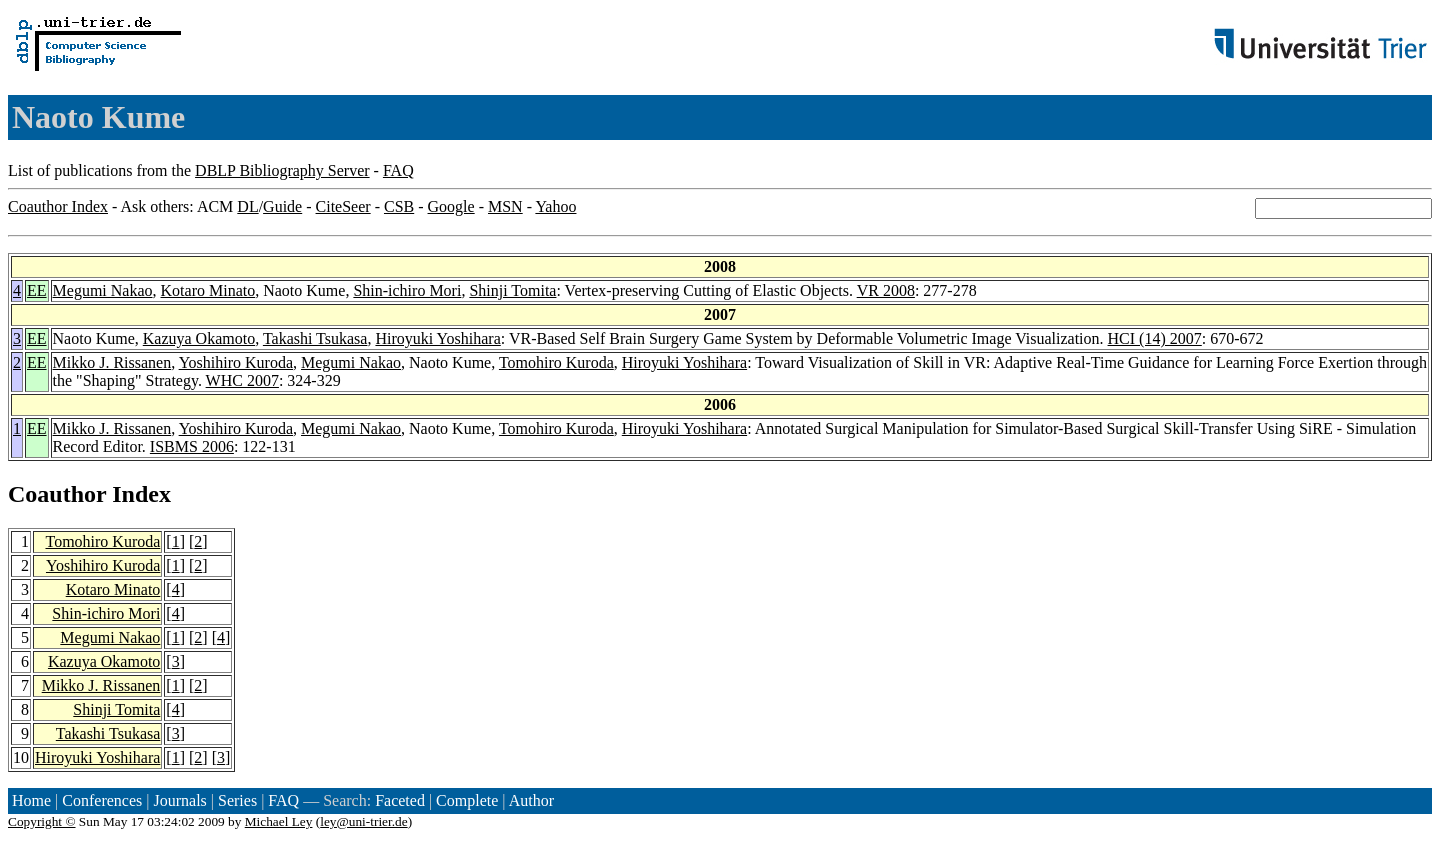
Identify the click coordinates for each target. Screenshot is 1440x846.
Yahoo (555, 206)
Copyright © (42, 821)
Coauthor (57, 494)
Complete (467, 800)
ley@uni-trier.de (363, 821)
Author (531, 800)
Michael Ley (279, 821)
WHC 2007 (242, 380)
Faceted (400, 800)
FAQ (398, 170)
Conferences (102, 800)
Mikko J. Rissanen (112, 362)
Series (237, 800)
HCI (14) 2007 (1155, 338)
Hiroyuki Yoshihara (437, 338)
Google (451, 206)
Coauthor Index (58, 206)
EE (37, 290)
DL (247, 206)
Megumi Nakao (103, 290)
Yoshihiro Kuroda (236, 362)
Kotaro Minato (208, 290)
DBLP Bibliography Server (282, 170)
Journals (179, 800)
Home (31, 800)
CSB (399, 206)
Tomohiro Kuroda (556, 362)
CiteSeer (343, 206)
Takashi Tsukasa (315, 338)
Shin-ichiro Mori (407, 290)
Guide (282, 206)
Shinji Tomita (512, 290)
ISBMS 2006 (192, 446)
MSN (505, 206)
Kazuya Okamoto (199, 338)
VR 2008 (886, 290)
